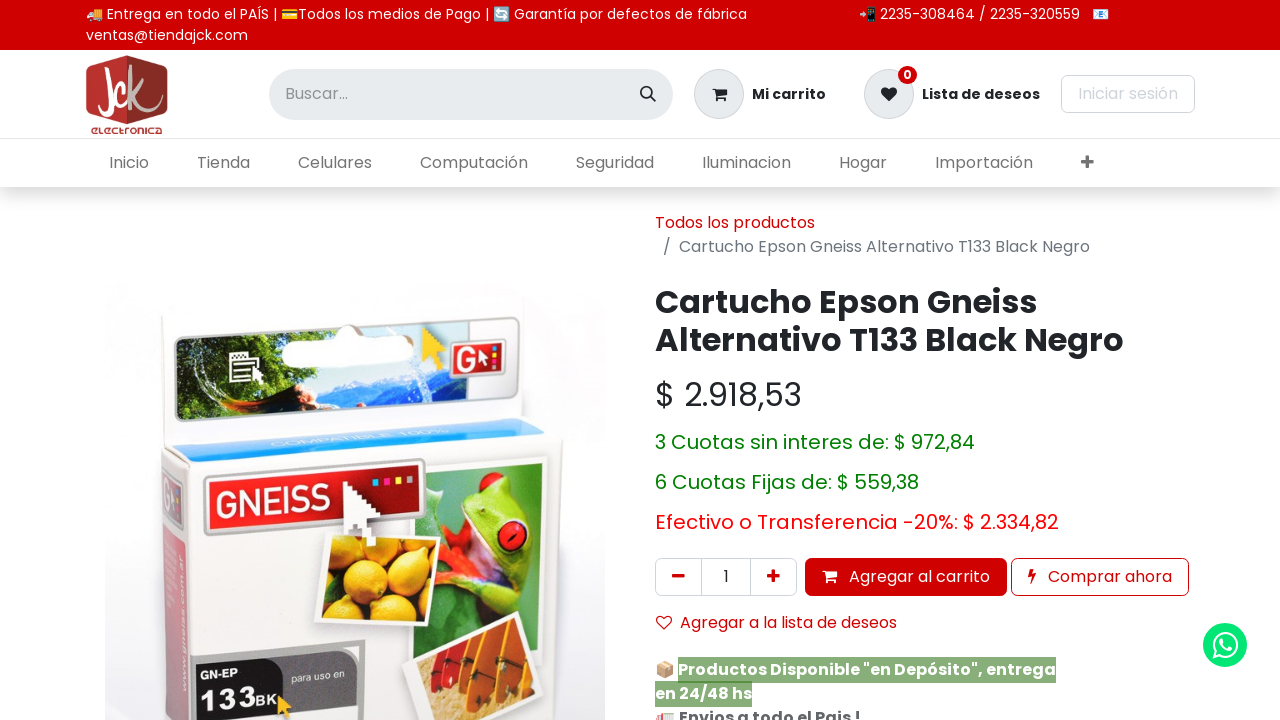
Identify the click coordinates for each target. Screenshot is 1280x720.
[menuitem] (129, 163)
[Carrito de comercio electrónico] (760, 94)
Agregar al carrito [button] (906, 576)
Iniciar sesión (1128, 93)
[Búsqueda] (648, 94)
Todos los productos (735, 222)
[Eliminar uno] (678, 577)
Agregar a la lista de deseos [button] (776, 622)
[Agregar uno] (773, 577)
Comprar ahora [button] (1100, 576)
